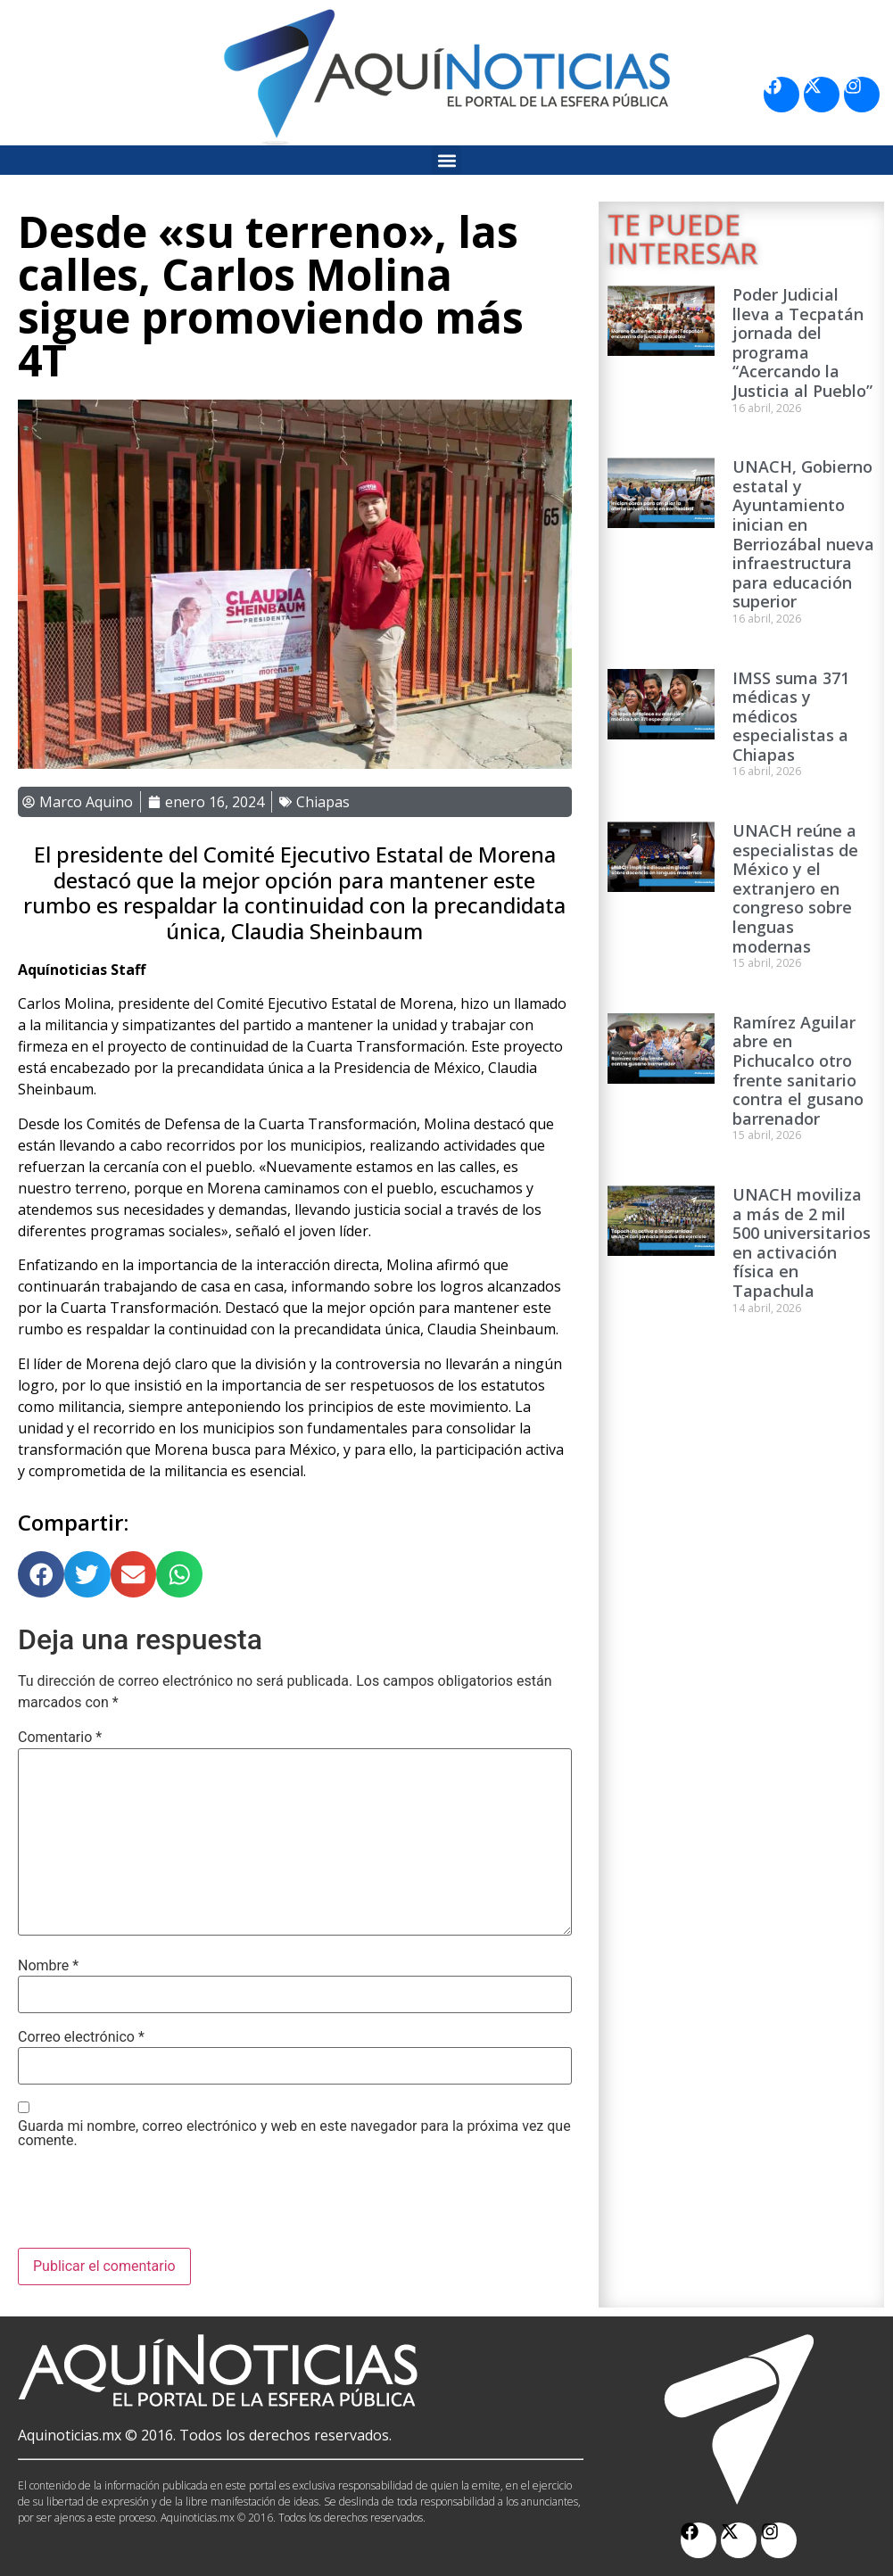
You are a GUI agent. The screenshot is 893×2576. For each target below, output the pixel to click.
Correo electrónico (81, 2037)
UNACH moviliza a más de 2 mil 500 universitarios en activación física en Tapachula (801, 1242)
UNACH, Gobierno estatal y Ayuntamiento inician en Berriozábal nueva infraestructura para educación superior (803, 534)
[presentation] (153, 2204)
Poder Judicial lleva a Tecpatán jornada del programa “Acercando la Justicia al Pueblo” (802, 342)
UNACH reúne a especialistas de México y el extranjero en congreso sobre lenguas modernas (795, 888)
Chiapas (323, 802)
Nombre (48, 1966)
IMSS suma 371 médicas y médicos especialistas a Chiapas (790, 716)
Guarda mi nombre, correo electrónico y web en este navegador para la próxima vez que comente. (294, 2133)
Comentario (60, 1737)
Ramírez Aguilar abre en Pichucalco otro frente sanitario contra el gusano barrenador (798, 1070)
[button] (446, 160)
